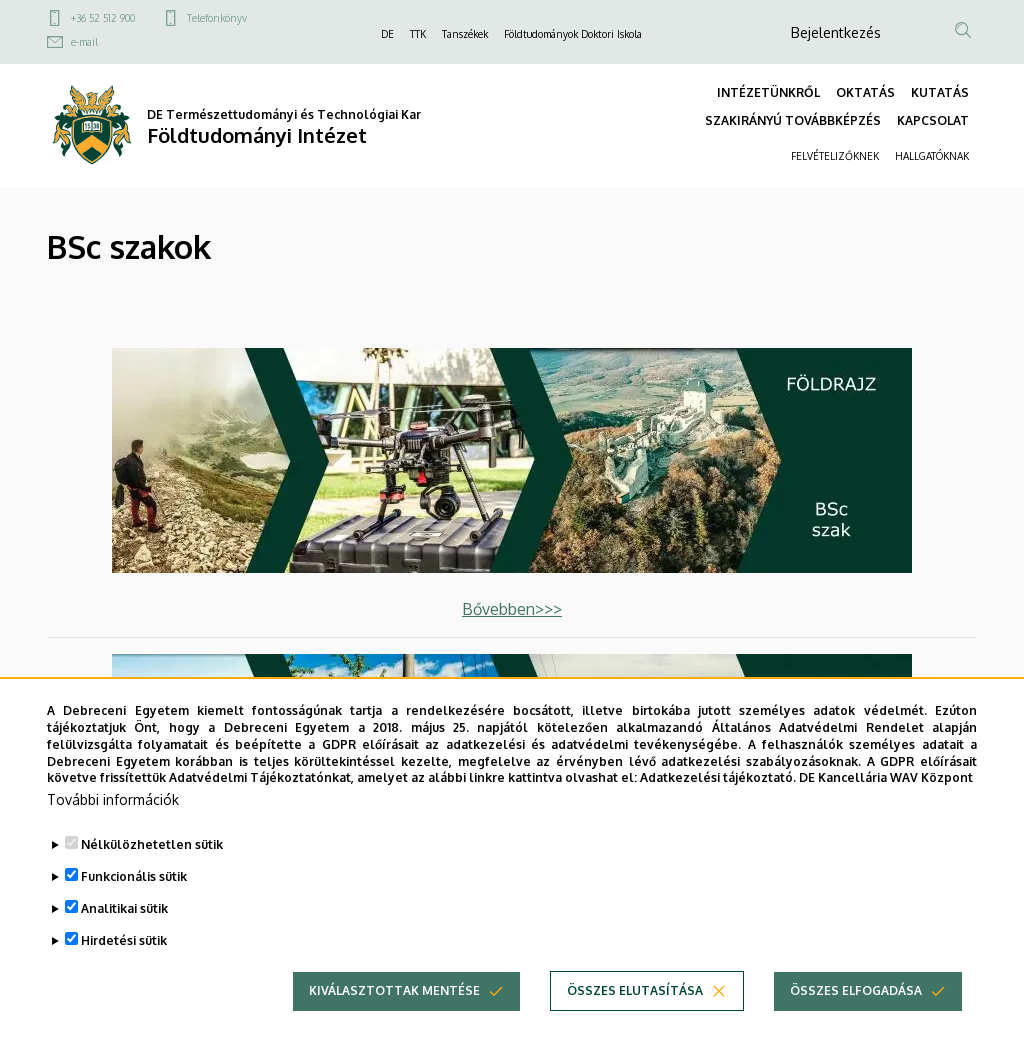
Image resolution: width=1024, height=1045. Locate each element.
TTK (418, 34)
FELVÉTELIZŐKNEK (835, 156)
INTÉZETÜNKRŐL (768, 92)
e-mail (84, 42)
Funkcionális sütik (134, 903)
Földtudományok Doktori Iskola (573, 34)
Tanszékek (465, 34)
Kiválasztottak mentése (394, 1017)
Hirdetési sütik (124, 967)
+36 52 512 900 (103, 18)
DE (387, 34)
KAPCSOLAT (933, 120)
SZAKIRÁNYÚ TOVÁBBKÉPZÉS (793, 120)
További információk (113, 826)
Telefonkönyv (217, 18)
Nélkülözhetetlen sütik (152, 871)
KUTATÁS (940, 92)
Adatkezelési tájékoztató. (718, 804)
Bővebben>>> (512, 609)
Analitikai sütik (124, 935)
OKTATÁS (865, 92)
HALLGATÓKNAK (932, 156)
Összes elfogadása (856, 1017)
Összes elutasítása (635, 1017)
